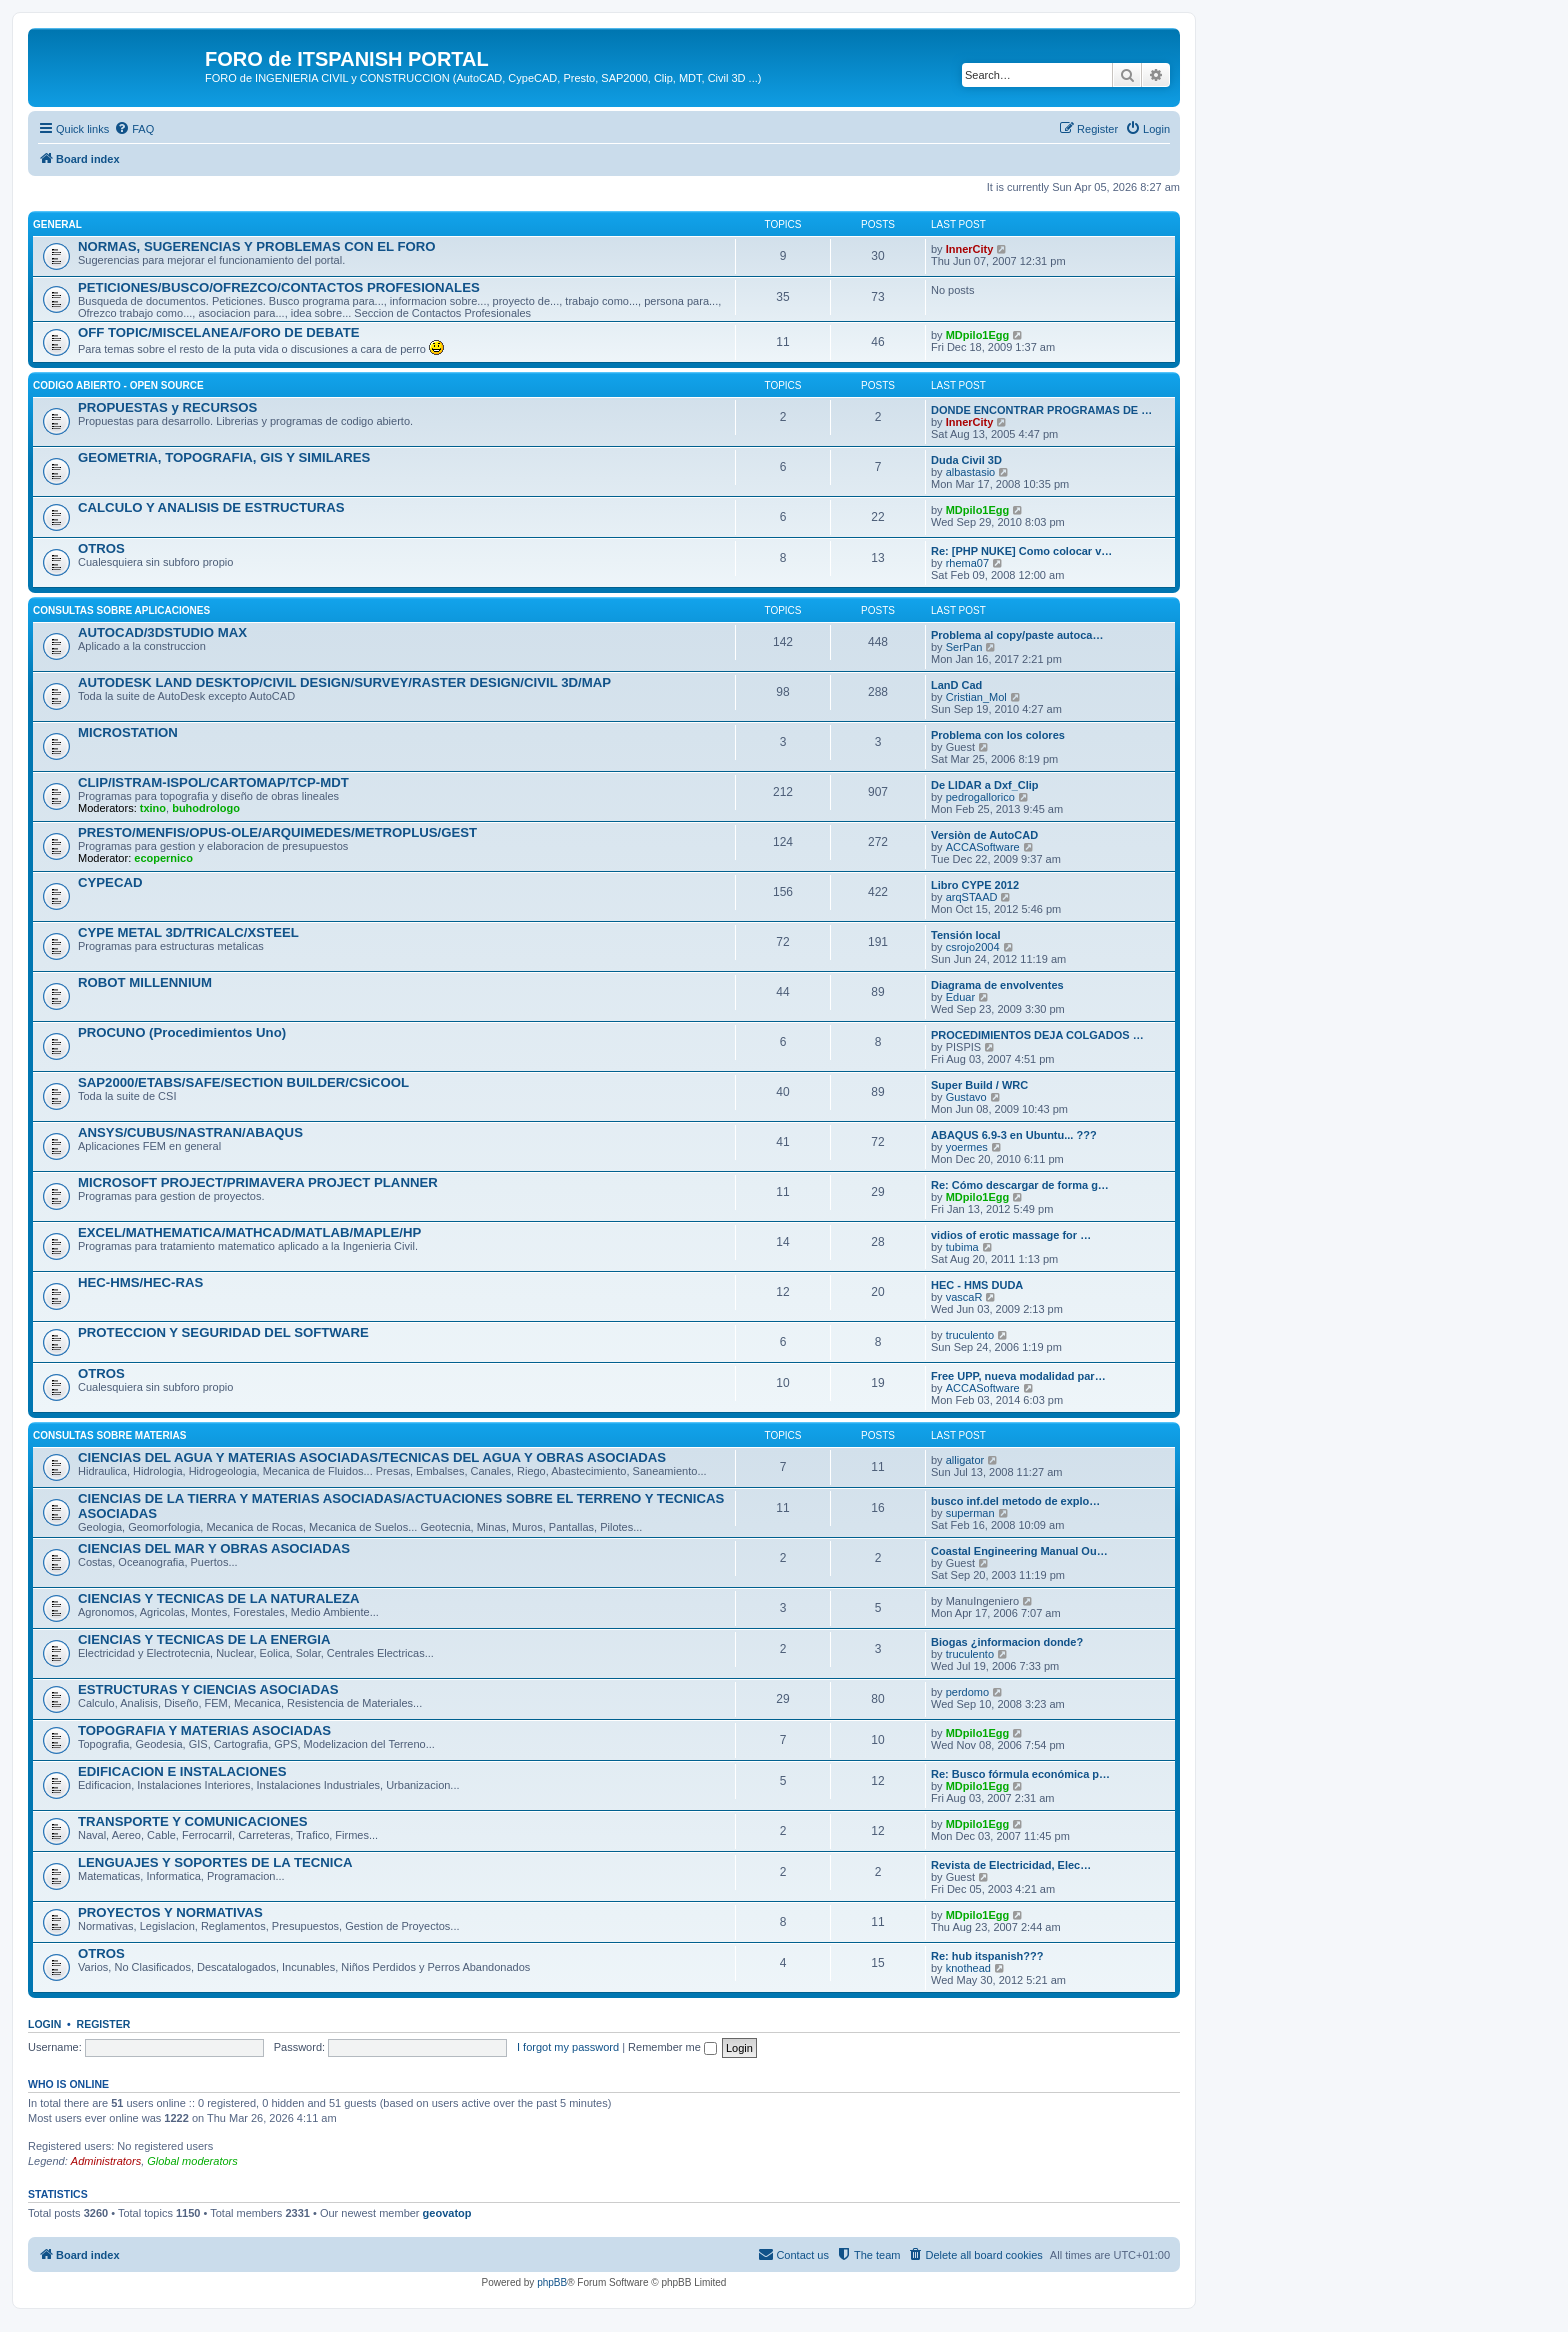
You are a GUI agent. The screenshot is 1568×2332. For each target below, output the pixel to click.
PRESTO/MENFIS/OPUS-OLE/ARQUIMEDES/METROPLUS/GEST (277, 832)
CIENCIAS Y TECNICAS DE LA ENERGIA (204, 1639)
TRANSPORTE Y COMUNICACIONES (193, 1821)
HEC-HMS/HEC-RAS (140, 1282)
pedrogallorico (980, 797)
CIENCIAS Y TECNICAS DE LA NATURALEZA (219, 1598)
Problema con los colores (998, 735)
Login (44, 2024)
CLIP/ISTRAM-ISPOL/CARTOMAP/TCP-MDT (213, 782)
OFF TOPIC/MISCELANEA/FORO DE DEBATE (219, 332)
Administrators (106, 2161)
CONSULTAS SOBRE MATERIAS (109, 1435)
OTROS (101, 548)
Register (104, 2024)
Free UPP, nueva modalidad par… (1018, 1376)
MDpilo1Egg (978, 335)
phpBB (552, 2282)
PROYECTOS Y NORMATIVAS (170, 1912)
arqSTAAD (972, 897)
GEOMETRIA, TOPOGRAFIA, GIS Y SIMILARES (224, 457)
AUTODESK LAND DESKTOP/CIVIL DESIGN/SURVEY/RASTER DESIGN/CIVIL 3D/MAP (344, 682)
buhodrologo (206, 808)
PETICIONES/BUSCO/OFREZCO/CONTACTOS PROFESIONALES (279, 287)
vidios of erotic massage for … (1011, 1235)
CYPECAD (110, 882)
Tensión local (965, 935)
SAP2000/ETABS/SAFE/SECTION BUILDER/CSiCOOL (243, 1082)
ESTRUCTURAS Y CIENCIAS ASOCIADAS (208, 1689)
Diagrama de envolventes (997, 985)
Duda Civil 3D (966, 460)
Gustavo (966, 1097)
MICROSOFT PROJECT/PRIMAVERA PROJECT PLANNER (258, 1182)
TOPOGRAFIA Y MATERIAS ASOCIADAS (204, 1730)
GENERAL (57, 224)
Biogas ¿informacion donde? (1007, 1642)
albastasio (971, 472)
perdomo (967, 1692)
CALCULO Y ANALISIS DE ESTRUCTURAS (211, 507)
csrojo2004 (973, 947)
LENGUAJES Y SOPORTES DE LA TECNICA (215, 1862)
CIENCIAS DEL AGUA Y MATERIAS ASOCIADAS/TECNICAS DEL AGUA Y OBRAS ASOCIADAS (372, 1457)
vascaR (964, 1297)
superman (970, 1513)
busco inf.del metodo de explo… (1015, 1501)
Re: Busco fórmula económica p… (1020, 1774)
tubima (962, 1247)
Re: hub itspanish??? (987, 1956)
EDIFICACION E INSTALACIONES (182, 1771)
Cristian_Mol (976, 697)
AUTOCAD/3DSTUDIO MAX (162, 632)
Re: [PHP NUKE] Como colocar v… (1021, 551)
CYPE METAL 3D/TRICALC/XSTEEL (188, 932)
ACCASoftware (983, 847)
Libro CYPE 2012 (975, 885)
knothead (968, 1968)
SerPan (964, 647)
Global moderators (192, 2161)
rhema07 (967, 563)
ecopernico (163, 858)
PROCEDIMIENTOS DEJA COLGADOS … (1037, 1035)
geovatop (447, 2213)
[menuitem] (134, 129)
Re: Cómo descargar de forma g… (1020, 1185)
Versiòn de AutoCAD (984, 835)
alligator (965, 1460)
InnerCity (970, 249)
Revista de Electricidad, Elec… (1011, 1865)
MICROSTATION (128, 732)
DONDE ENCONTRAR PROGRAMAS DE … (1041, 410)
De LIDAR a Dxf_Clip (985, 785)
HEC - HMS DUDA (977, 1285)
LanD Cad (956, 685)
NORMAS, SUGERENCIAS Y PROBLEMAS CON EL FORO (257, 246)
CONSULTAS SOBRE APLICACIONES (121, 610)
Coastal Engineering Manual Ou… (1019, 1551)
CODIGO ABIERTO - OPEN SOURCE (118, 385)
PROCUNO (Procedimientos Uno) (182, 1032)
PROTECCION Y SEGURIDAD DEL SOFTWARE (223, 1332)
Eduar (960, 997)
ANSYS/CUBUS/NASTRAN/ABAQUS (190, 1132)
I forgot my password (568, 2047)
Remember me (672, 2047)
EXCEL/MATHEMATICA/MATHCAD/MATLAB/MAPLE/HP (249, 1232)
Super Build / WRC (979, 1085)
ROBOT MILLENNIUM (145, 982)
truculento (970, 1335)
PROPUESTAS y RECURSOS (167, 407)
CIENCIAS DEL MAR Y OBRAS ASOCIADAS (214, 1548)
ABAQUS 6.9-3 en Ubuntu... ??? (1014, 1135)
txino (153, 808)
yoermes (967, 1147)
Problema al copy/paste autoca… (1017, 635)
